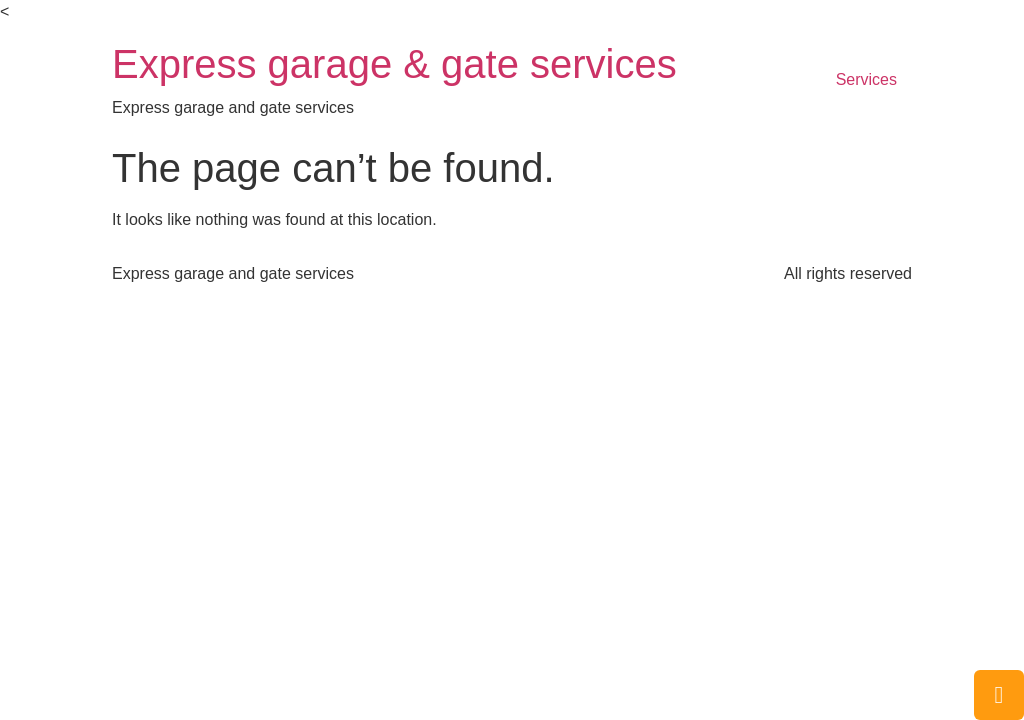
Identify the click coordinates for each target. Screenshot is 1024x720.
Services (866, 79)
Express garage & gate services (394, 64)
